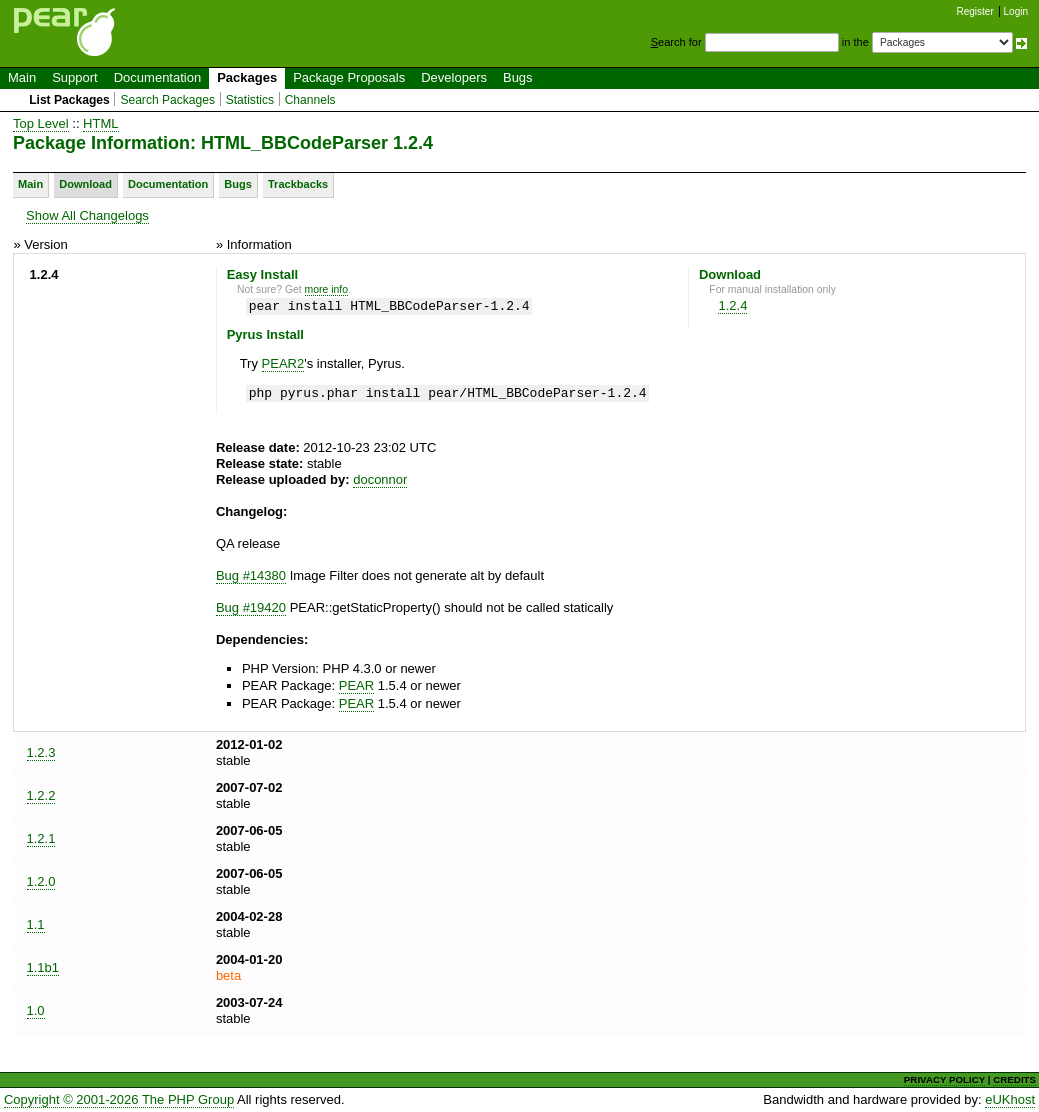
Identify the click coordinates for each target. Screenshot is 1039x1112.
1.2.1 (41, 838)
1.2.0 (41, 881)
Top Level (41, 123)
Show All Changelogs (87, 215)
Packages (247, 77)
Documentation (157, 77)
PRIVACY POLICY (944, 1079)
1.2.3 (41, 752)
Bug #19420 (251, 607)
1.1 (36, 924)
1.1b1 (43, 967)
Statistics (250, 100)
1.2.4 (732, 305)
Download (85, 184)
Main (22, 77)
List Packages (69, 100)
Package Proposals (349, 77)
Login (1016, 11)
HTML (100, 123)
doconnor (380, 479)
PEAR (356, 685)
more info (326, 289)
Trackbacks (298, 184)
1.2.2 (41, 795)
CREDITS (1014, 1079)
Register (975, 11)
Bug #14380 (251, 575)
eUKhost (1010, 1099)
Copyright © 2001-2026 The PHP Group (119, 1099)
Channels (310, 100)
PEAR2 (283, 363)
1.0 (36, 1010)
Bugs (518, 77)
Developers (454, 77)
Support (75, 77)
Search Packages (167, 100)
